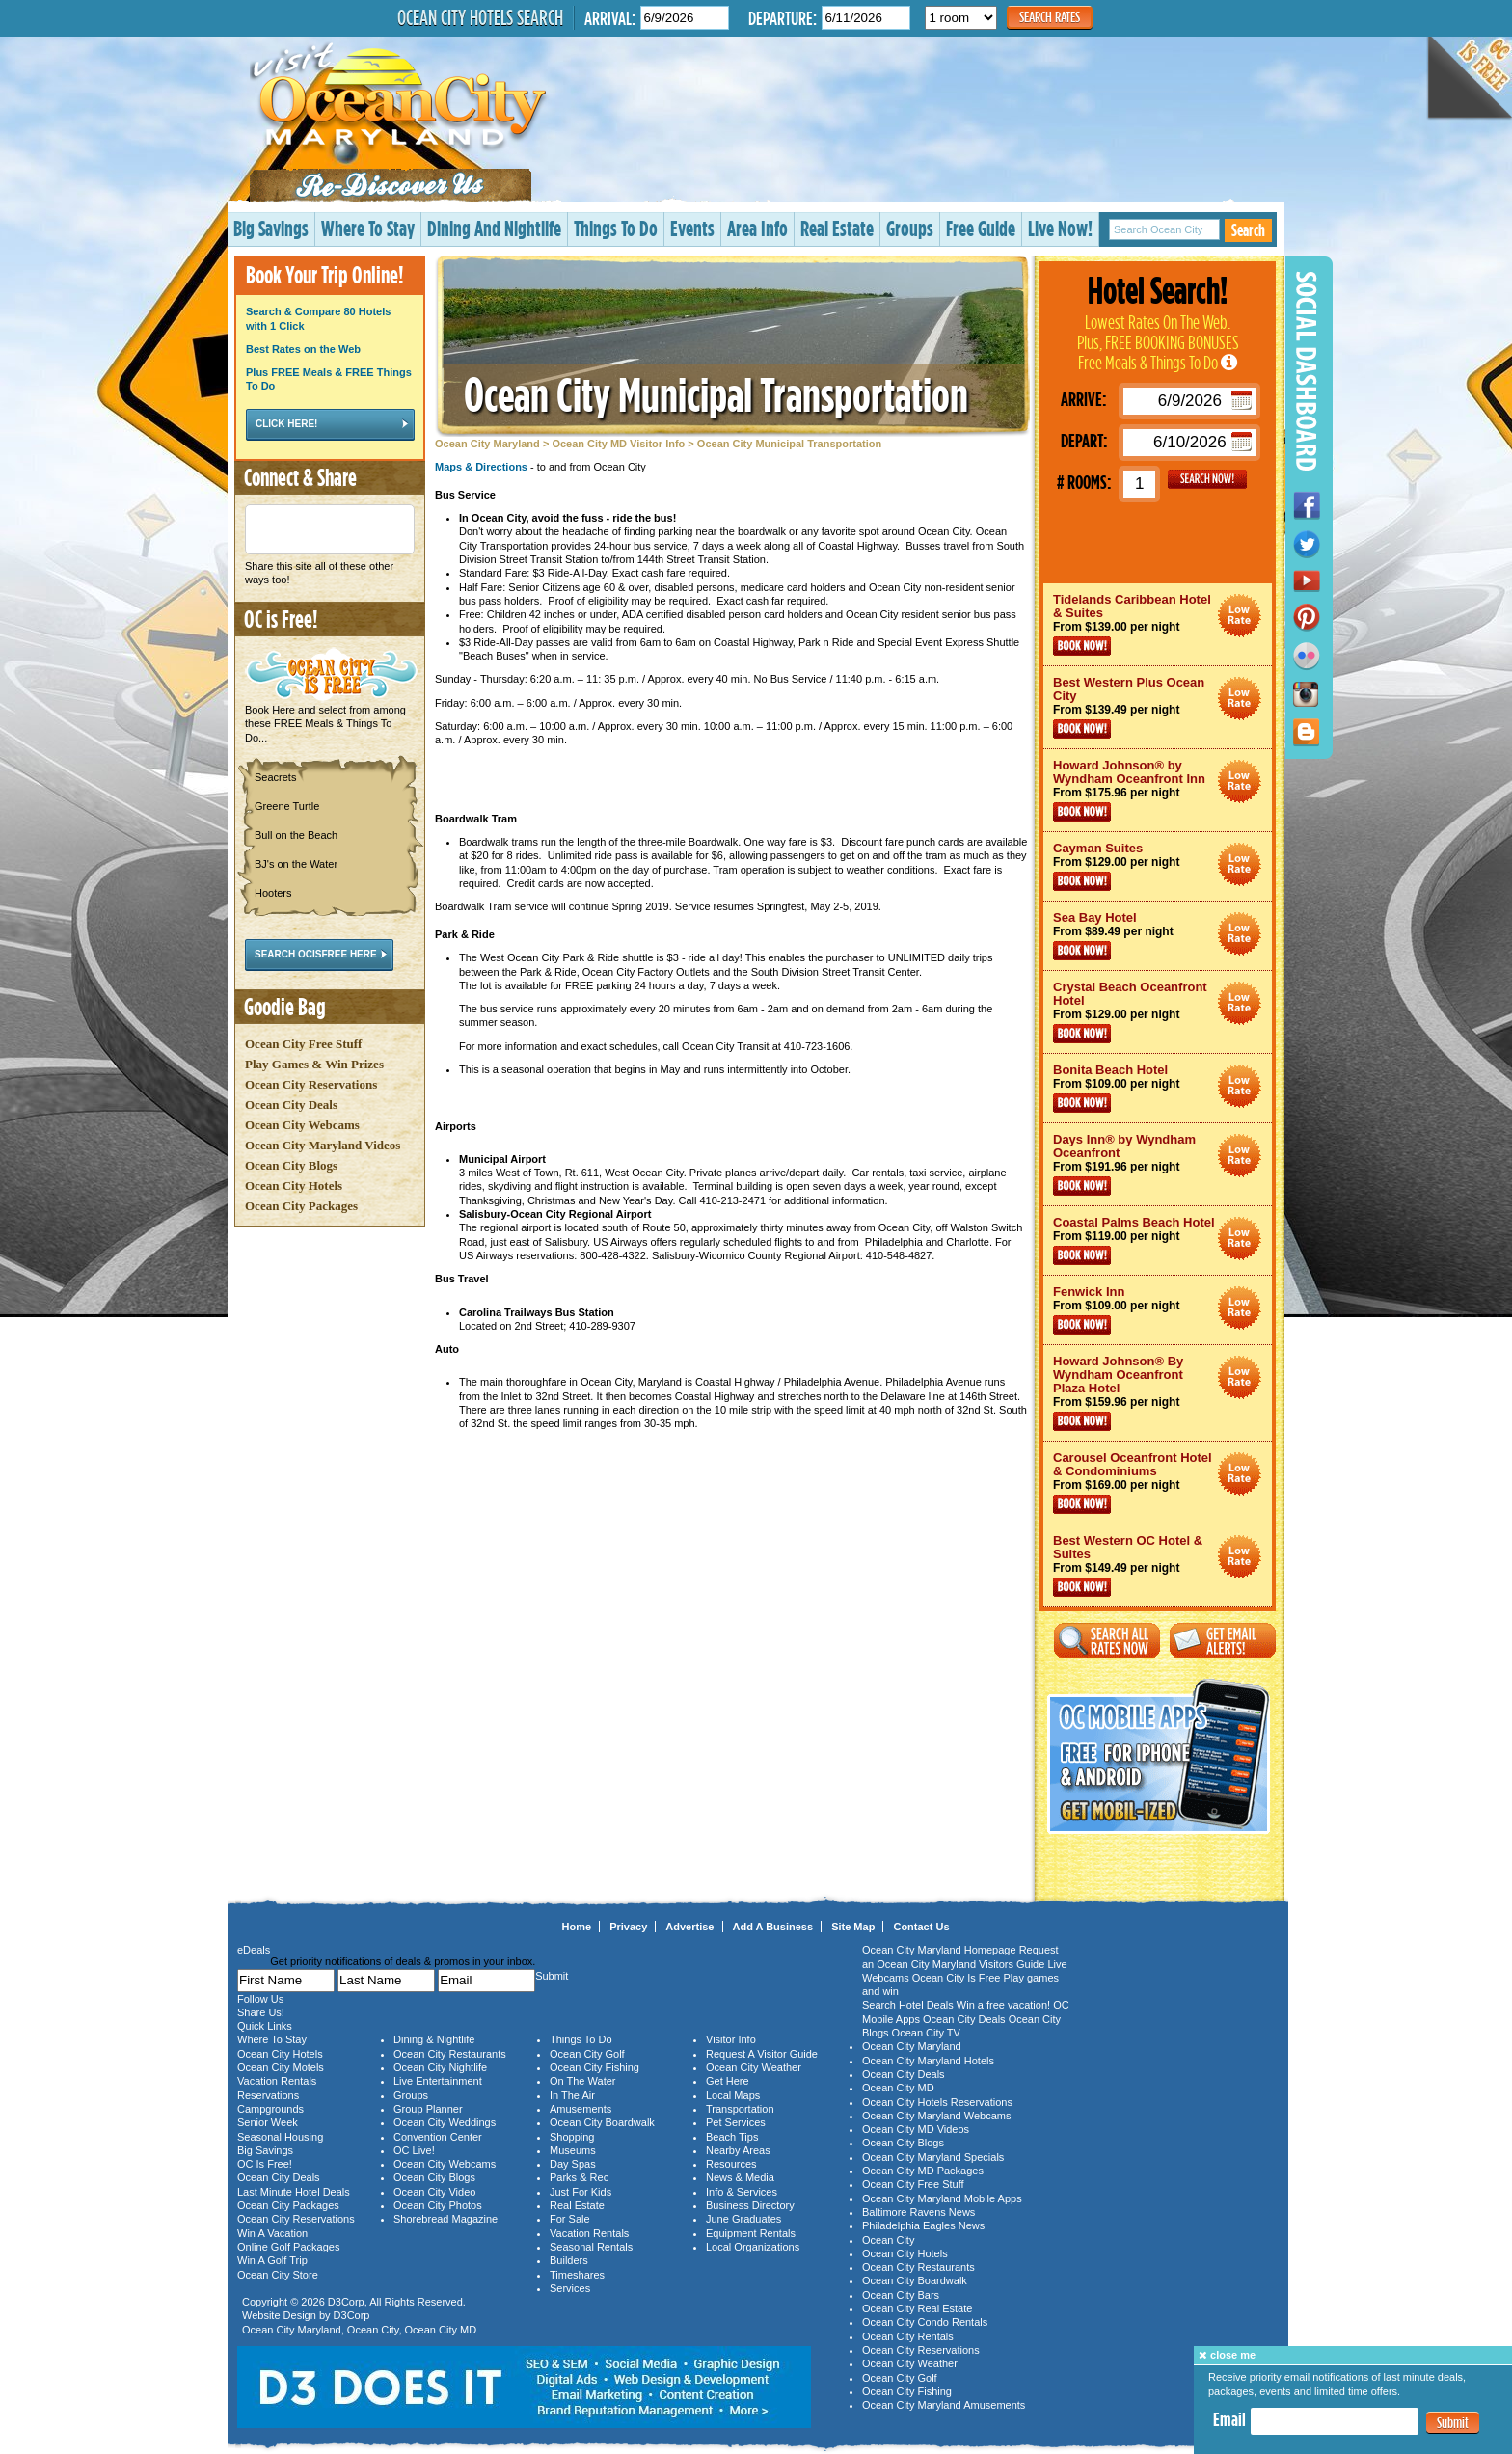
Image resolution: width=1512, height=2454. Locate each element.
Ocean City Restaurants (449, 2054)
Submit (1453, 2422)
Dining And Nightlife (494, 228)
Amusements (580, 2109)
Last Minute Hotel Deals (293, 2192)
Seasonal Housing (280, 2137)
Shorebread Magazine (445, 2219)
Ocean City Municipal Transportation (716, 393)
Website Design (279, 2315)
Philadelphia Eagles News (923, 2225)
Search (1248, 230)
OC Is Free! (264, 2164)
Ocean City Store (277, 2274)
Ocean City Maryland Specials (933, 2157)
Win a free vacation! (1003, 2004)
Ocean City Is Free (956, 1977)
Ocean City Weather (753, 2067)
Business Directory (750, 2205)
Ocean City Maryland (487, 443)
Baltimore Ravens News (918, 2212)
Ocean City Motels (280, 2067)
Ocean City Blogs (291, 1165)
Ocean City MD (441, 2329)
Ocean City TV (926, 2032)
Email (1229, 2419)
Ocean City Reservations (311, 1084)
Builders (569, 2260)
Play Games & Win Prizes (314, 1064)
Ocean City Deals (291, 1104)
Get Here (727, 2081)
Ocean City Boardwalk (602, 2122)
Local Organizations (752, 2246)
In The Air (572, 2095)
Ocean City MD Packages (923, 2170)
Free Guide (980, 228)
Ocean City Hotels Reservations (937, 2102)
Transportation (740, 2109)
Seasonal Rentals (591, 2246)
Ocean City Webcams (302, 1125)
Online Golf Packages (288, 2246)
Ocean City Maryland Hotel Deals (1239, 615)
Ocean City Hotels (293, 1185)
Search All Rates (1107, 1640)
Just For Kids (580, 2192)
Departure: (782, 18)
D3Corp (346, 2301)
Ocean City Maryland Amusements (943, 2405)
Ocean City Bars (900, 2295)
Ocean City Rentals (908, 2336)
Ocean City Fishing (594, 2067)
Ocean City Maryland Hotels (928, 2060)
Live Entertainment (437, 2081)
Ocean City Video (434, 2192)
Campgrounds (270, 2109)
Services (570, 2288)
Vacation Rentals (276, 2081)
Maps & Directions (481, 466)
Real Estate (837, 228)
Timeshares (577, 2274)
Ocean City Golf (587, 2054)
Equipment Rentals (751, 2233)
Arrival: (609, 18)
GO (1207, 479)
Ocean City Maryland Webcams (936, 2115)
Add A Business (773, 1926)
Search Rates (1049, 17)
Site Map (853, 1926)
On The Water (582, 2081)
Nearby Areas (738, 2150)
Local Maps (733, 2095)
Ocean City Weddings (444, 2122)
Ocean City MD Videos (915, 2129)
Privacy (628, 1926)
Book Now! (1082, 646)
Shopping (572, 2137)
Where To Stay (368, 228)
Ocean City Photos (437, 2205)
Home (577, 1926)
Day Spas (573, 2164)
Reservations (268, 2095)
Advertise (689, 1926)
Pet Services (736, 2122)
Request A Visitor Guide (762, 2054)
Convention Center (437, 2137)
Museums (573, 2150)
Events (692, 228)
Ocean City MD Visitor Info (618, 443)
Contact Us (921, 1926)
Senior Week (267, 2122)
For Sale (570, 2219)
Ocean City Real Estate (917, 2308)
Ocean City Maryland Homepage (939, 1949)
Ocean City (373, 2329)
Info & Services (741, 2192)
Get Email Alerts (1223, 1640)
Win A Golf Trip (272, 2260)
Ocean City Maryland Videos (322, 1145)
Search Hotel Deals (908, 2004)
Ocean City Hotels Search (480, 17)
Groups (909, 228)
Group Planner (428, 2109)
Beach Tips (732, 2137)
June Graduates (743, 2219)
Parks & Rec (579, 2177)
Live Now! (1060, 228)
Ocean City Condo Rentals (924, 2322)
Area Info (757, 228)
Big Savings (271, 228)
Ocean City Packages (301, 1206)
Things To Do (616, 228)
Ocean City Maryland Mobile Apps (942, 2198)
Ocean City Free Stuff (303, 1044)
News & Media (740, 2177)
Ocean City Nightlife (440, 2067)
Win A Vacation (272, 2233)
